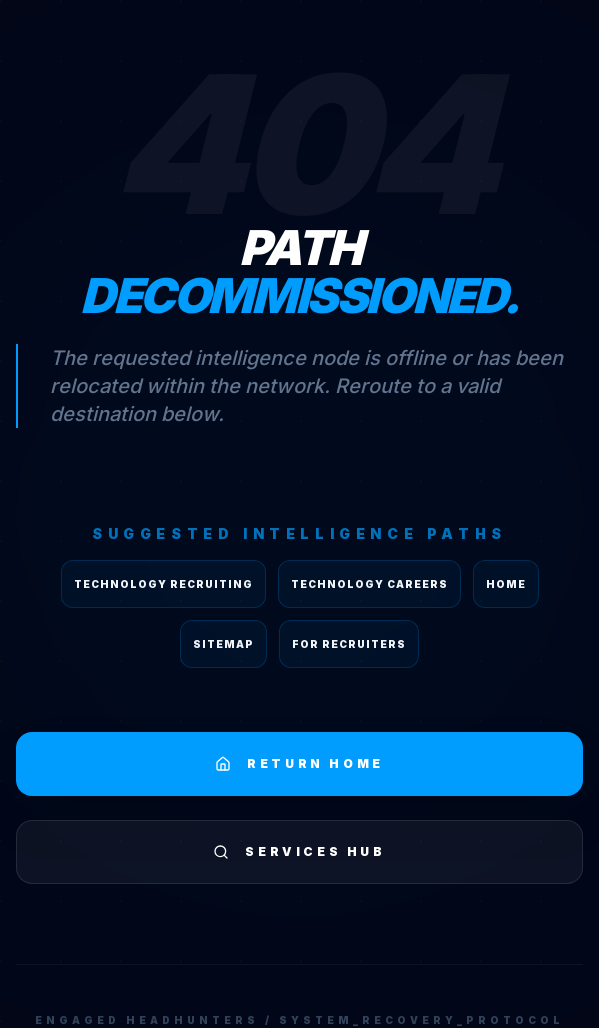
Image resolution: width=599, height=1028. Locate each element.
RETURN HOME (299, 764)
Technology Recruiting (163, 584)
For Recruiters (349, 644)
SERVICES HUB (299, 852)
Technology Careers (369, 584)
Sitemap (223, 644)
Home (506, 584)
